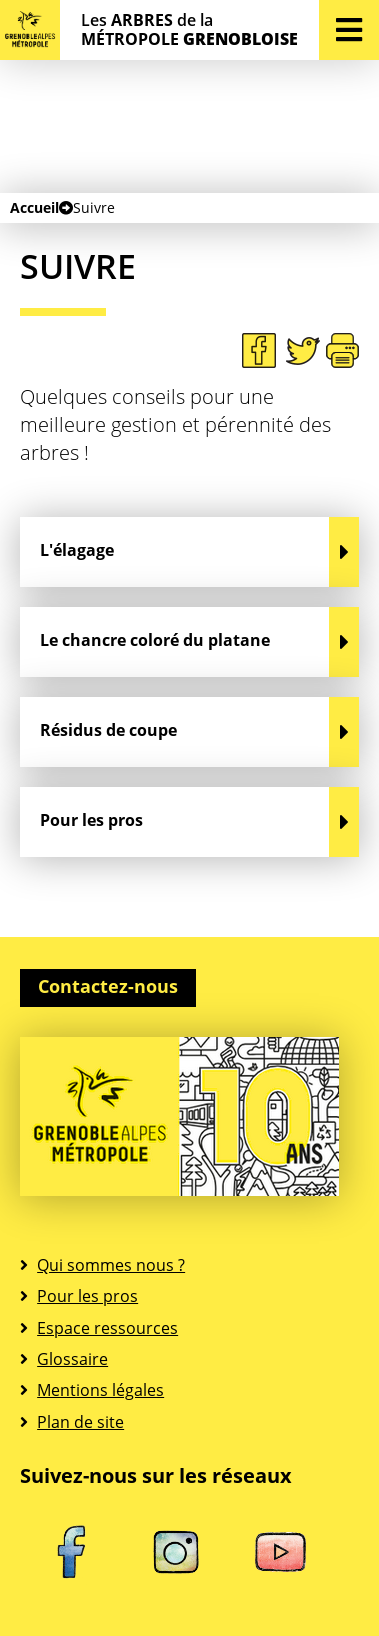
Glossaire (72, 1359)
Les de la (189, 30)
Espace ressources (107, 1328)
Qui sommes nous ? (111, 1265)
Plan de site (80, 1422)
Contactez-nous (108, 986)
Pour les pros (87, 1296)
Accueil (34, 207)
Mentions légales (100, 1390)
